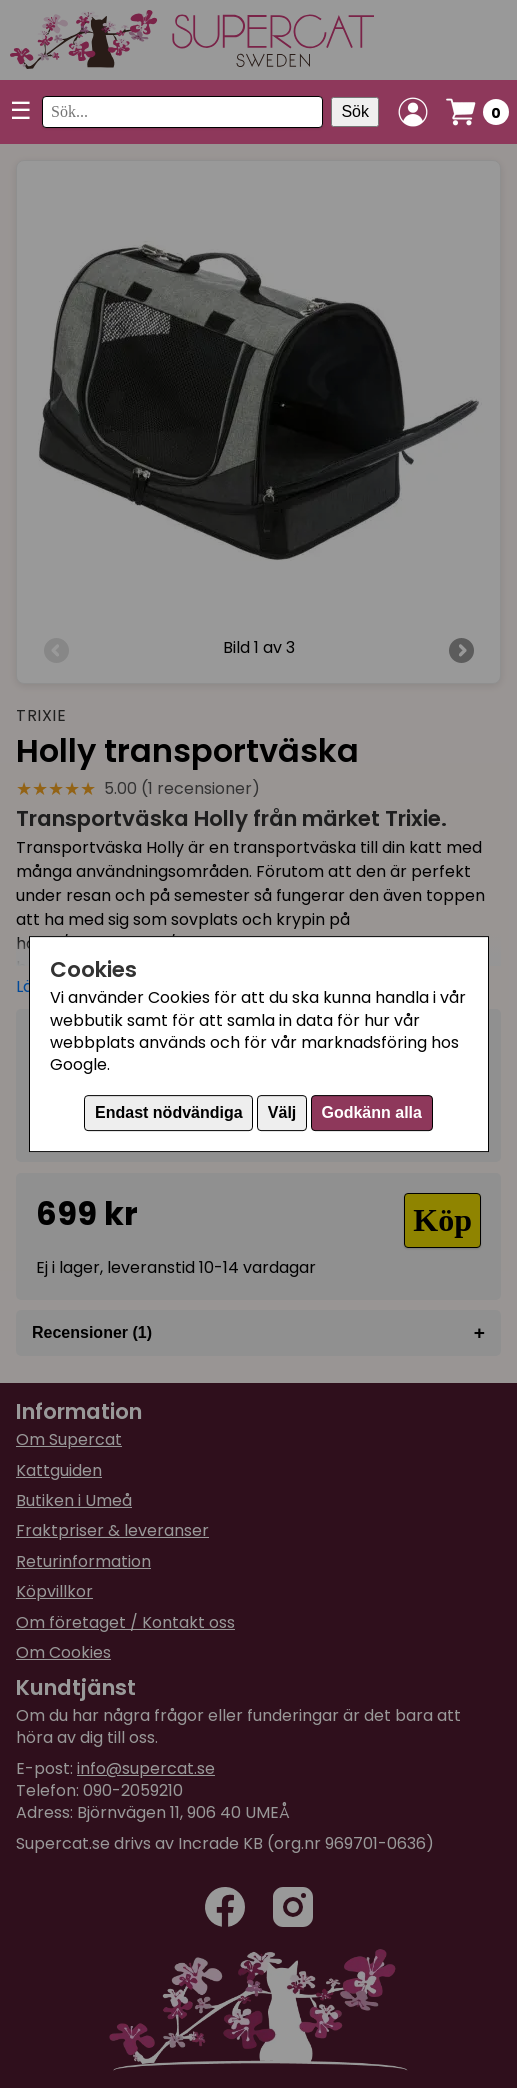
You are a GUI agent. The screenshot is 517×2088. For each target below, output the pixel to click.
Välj (282, 1112)
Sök (355, 111)
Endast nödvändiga (169, 1112)
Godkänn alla (371, 1112)
